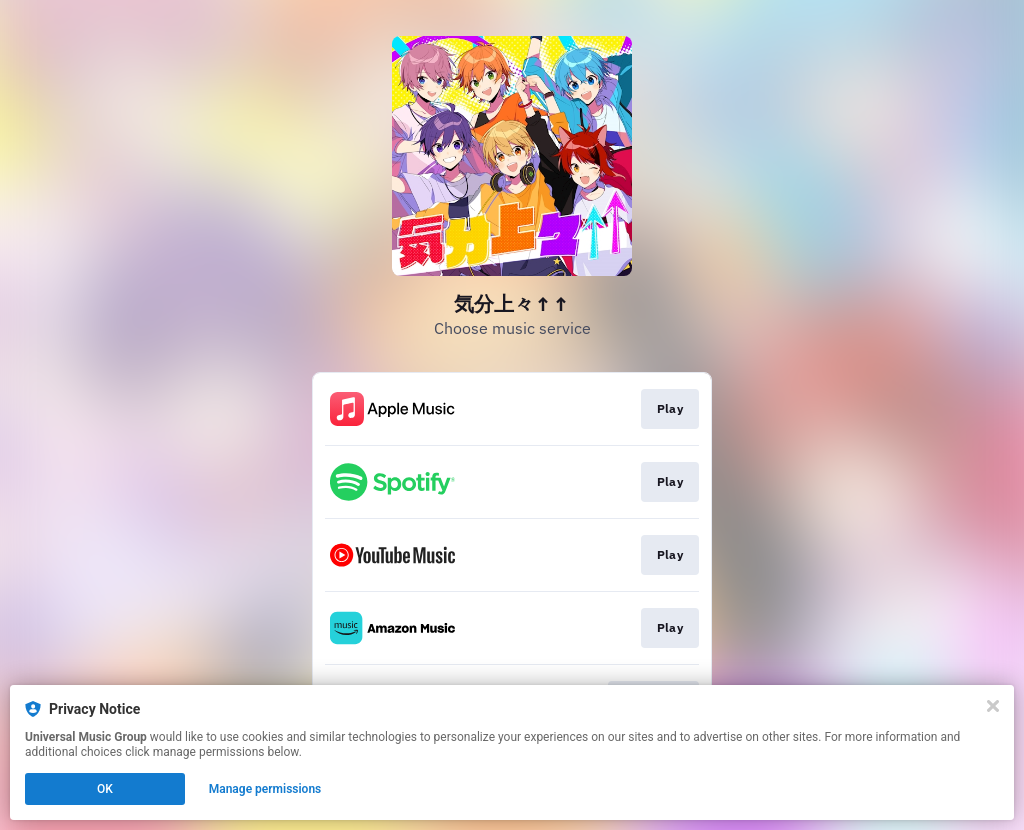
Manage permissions (265, 789)
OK (105, 789)
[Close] (993, 706)
